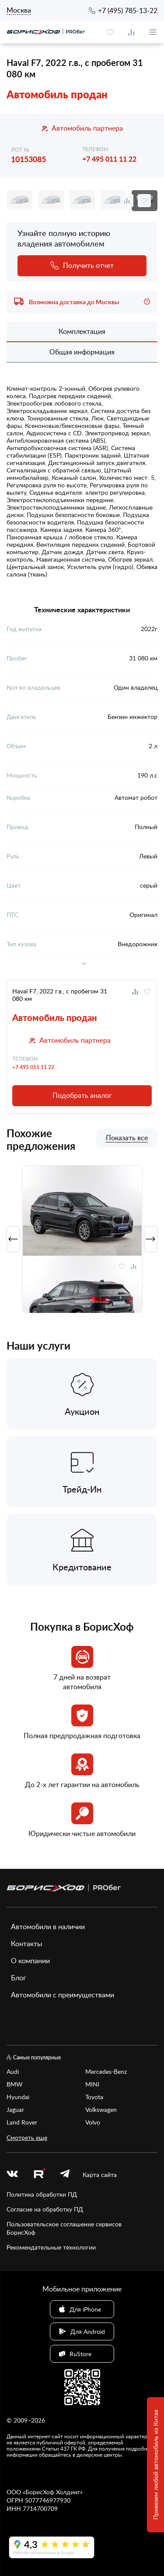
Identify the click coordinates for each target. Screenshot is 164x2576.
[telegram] (65, 2175)
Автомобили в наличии (48, 1926)
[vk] (12, 2174)
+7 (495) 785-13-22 (127, 10)
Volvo (92, 2122)
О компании (30, 1960)
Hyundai (18, 2097)
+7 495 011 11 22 (109, 159)
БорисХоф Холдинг (52, 2492)
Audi (13, 2071)
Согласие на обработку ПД (45, 2209)
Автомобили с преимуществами (62, 1995)
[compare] (131, 32)
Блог (18, 1977)
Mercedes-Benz (106, 2071)
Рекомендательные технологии (51, 2247)
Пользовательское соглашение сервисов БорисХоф (64, 2228)
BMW (15, 2084)
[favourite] (110, 32)
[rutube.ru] (39, 2175)
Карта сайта (100, 2174)
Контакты (26, 1943)
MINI (92, 2084)
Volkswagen (101, 2109)
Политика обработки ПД (42, 2194)
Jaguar (15, 2109)
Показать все (127, 1138)
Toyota (94, 2097)
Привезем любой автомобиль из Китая (155, 2465)
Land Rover (22, 2122)
